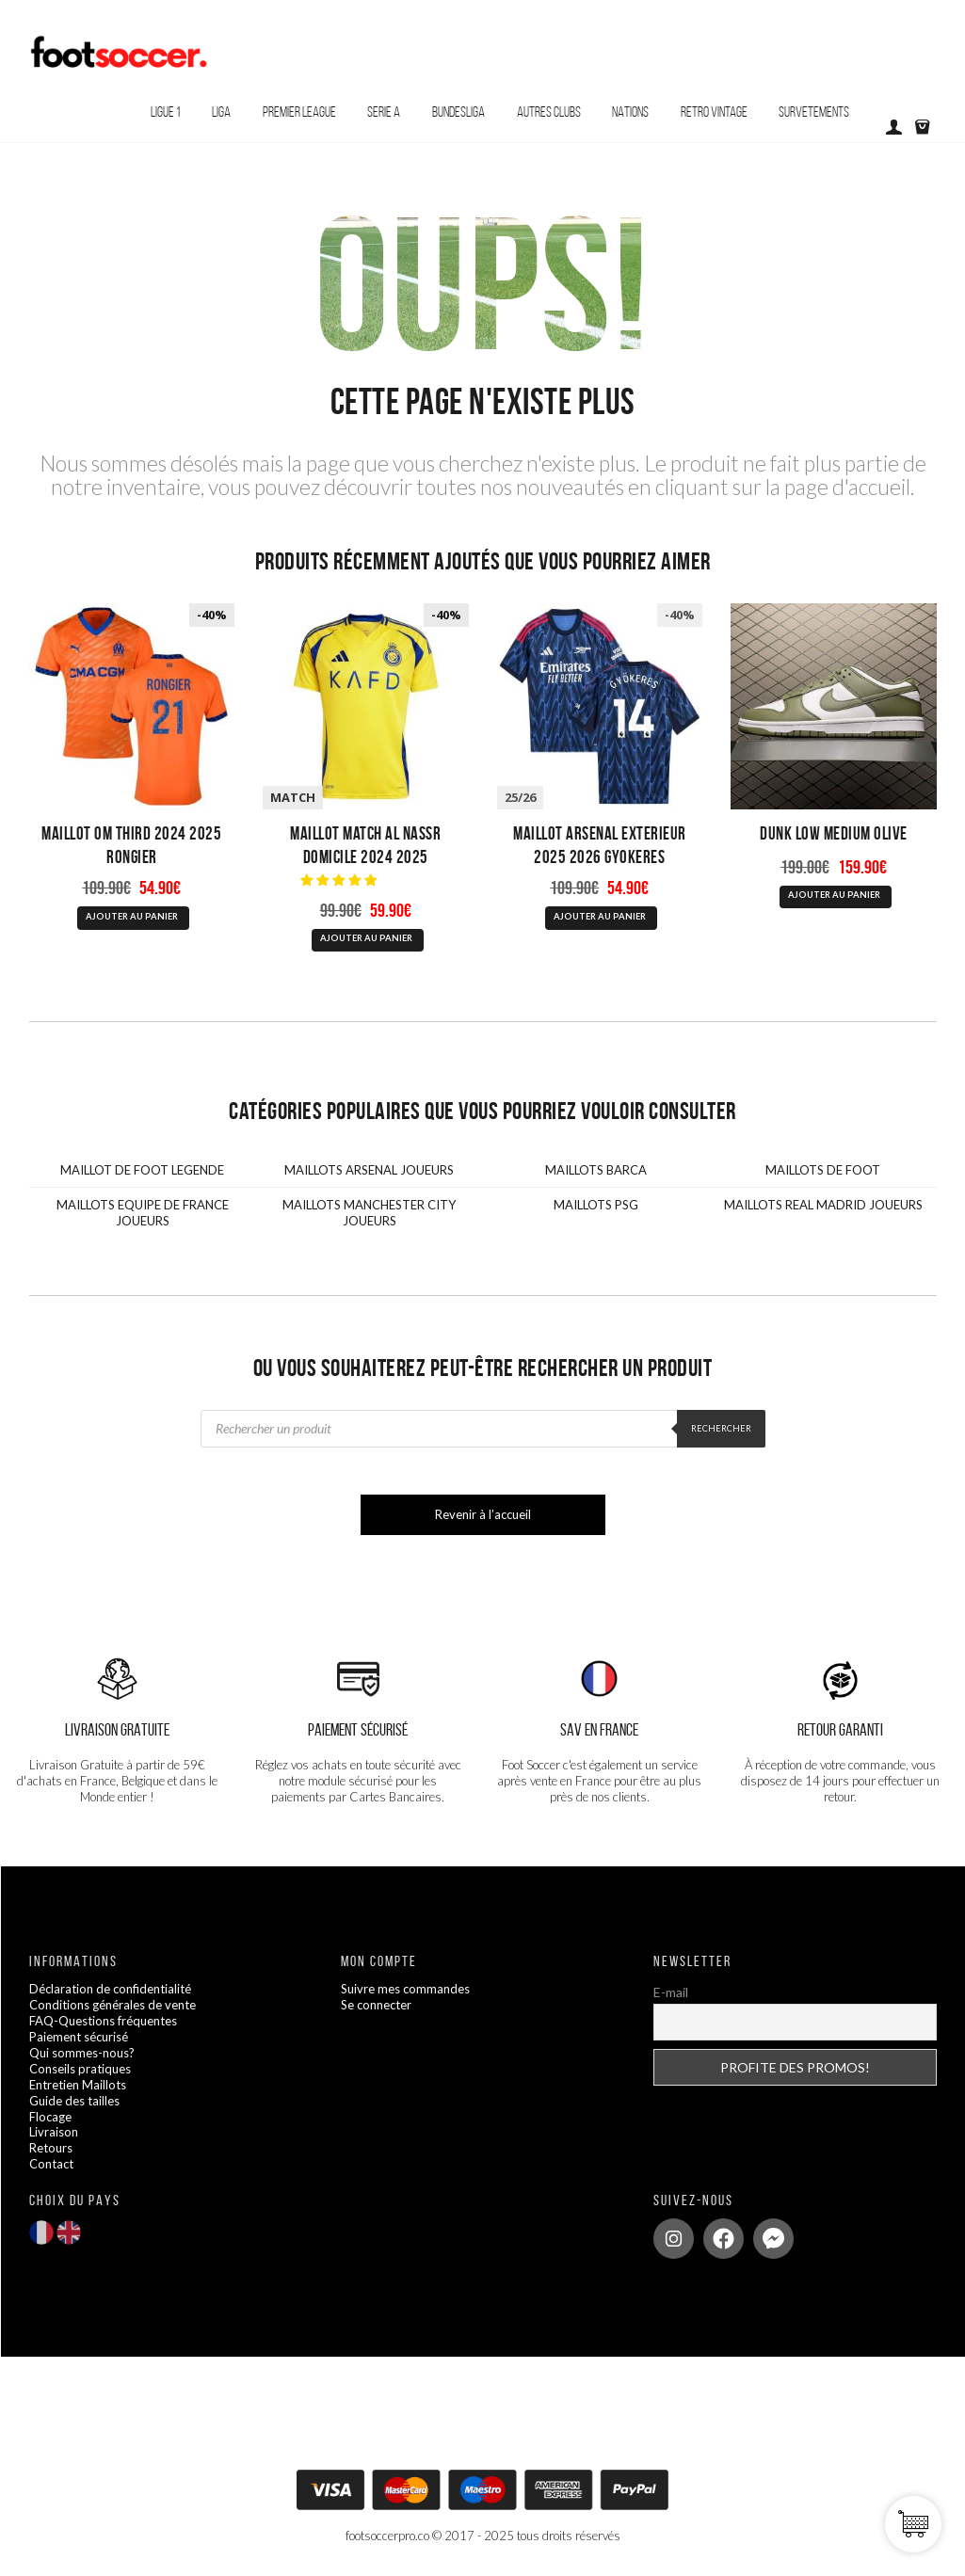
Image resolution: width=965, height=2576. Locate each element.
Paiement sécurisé (78, 2036)
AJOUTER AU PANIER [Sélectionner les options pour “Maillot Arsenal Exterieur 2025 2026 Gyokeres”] (600, 916)
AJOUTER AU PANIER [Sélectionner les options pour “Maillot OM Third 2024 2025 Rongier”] (132, 916)
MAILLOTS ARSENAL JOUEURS (369, 1169)
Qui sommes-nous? (82, 2052)
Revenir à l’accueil (483, 1514)
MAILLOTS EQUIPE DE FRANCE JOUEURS (142, 1212)
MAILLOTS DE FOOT (822, 1169)
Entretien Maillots (77, 2084)
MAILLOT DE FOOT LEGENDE (142, 1169)
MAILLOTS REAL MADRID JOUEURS (823, 1204)
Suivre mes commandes (405, 1988)
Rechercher (721, 1428)
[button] (339, 880)
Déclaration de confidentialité (110, 1988)
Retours (50, 2147)
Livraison (53, 2131)
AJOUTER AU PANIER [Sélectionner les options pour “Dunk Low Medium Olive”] (834, 894)
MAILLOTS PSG (596, 1204)
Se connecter (376, 2004)
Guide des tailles (74, 2100)
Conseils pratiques (80, 2068)
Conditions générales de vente (112, 2004)
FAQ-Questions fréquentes (103, 2020)
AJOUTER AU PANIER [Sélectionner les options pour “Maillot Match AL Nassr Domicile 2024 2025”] (366, 938)
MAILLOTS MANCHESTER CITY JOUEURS (369, 1212)
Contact (51, 2163)
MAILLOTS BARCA (596, 1169)
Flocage (50, 2116)
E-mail (670, 1992)
